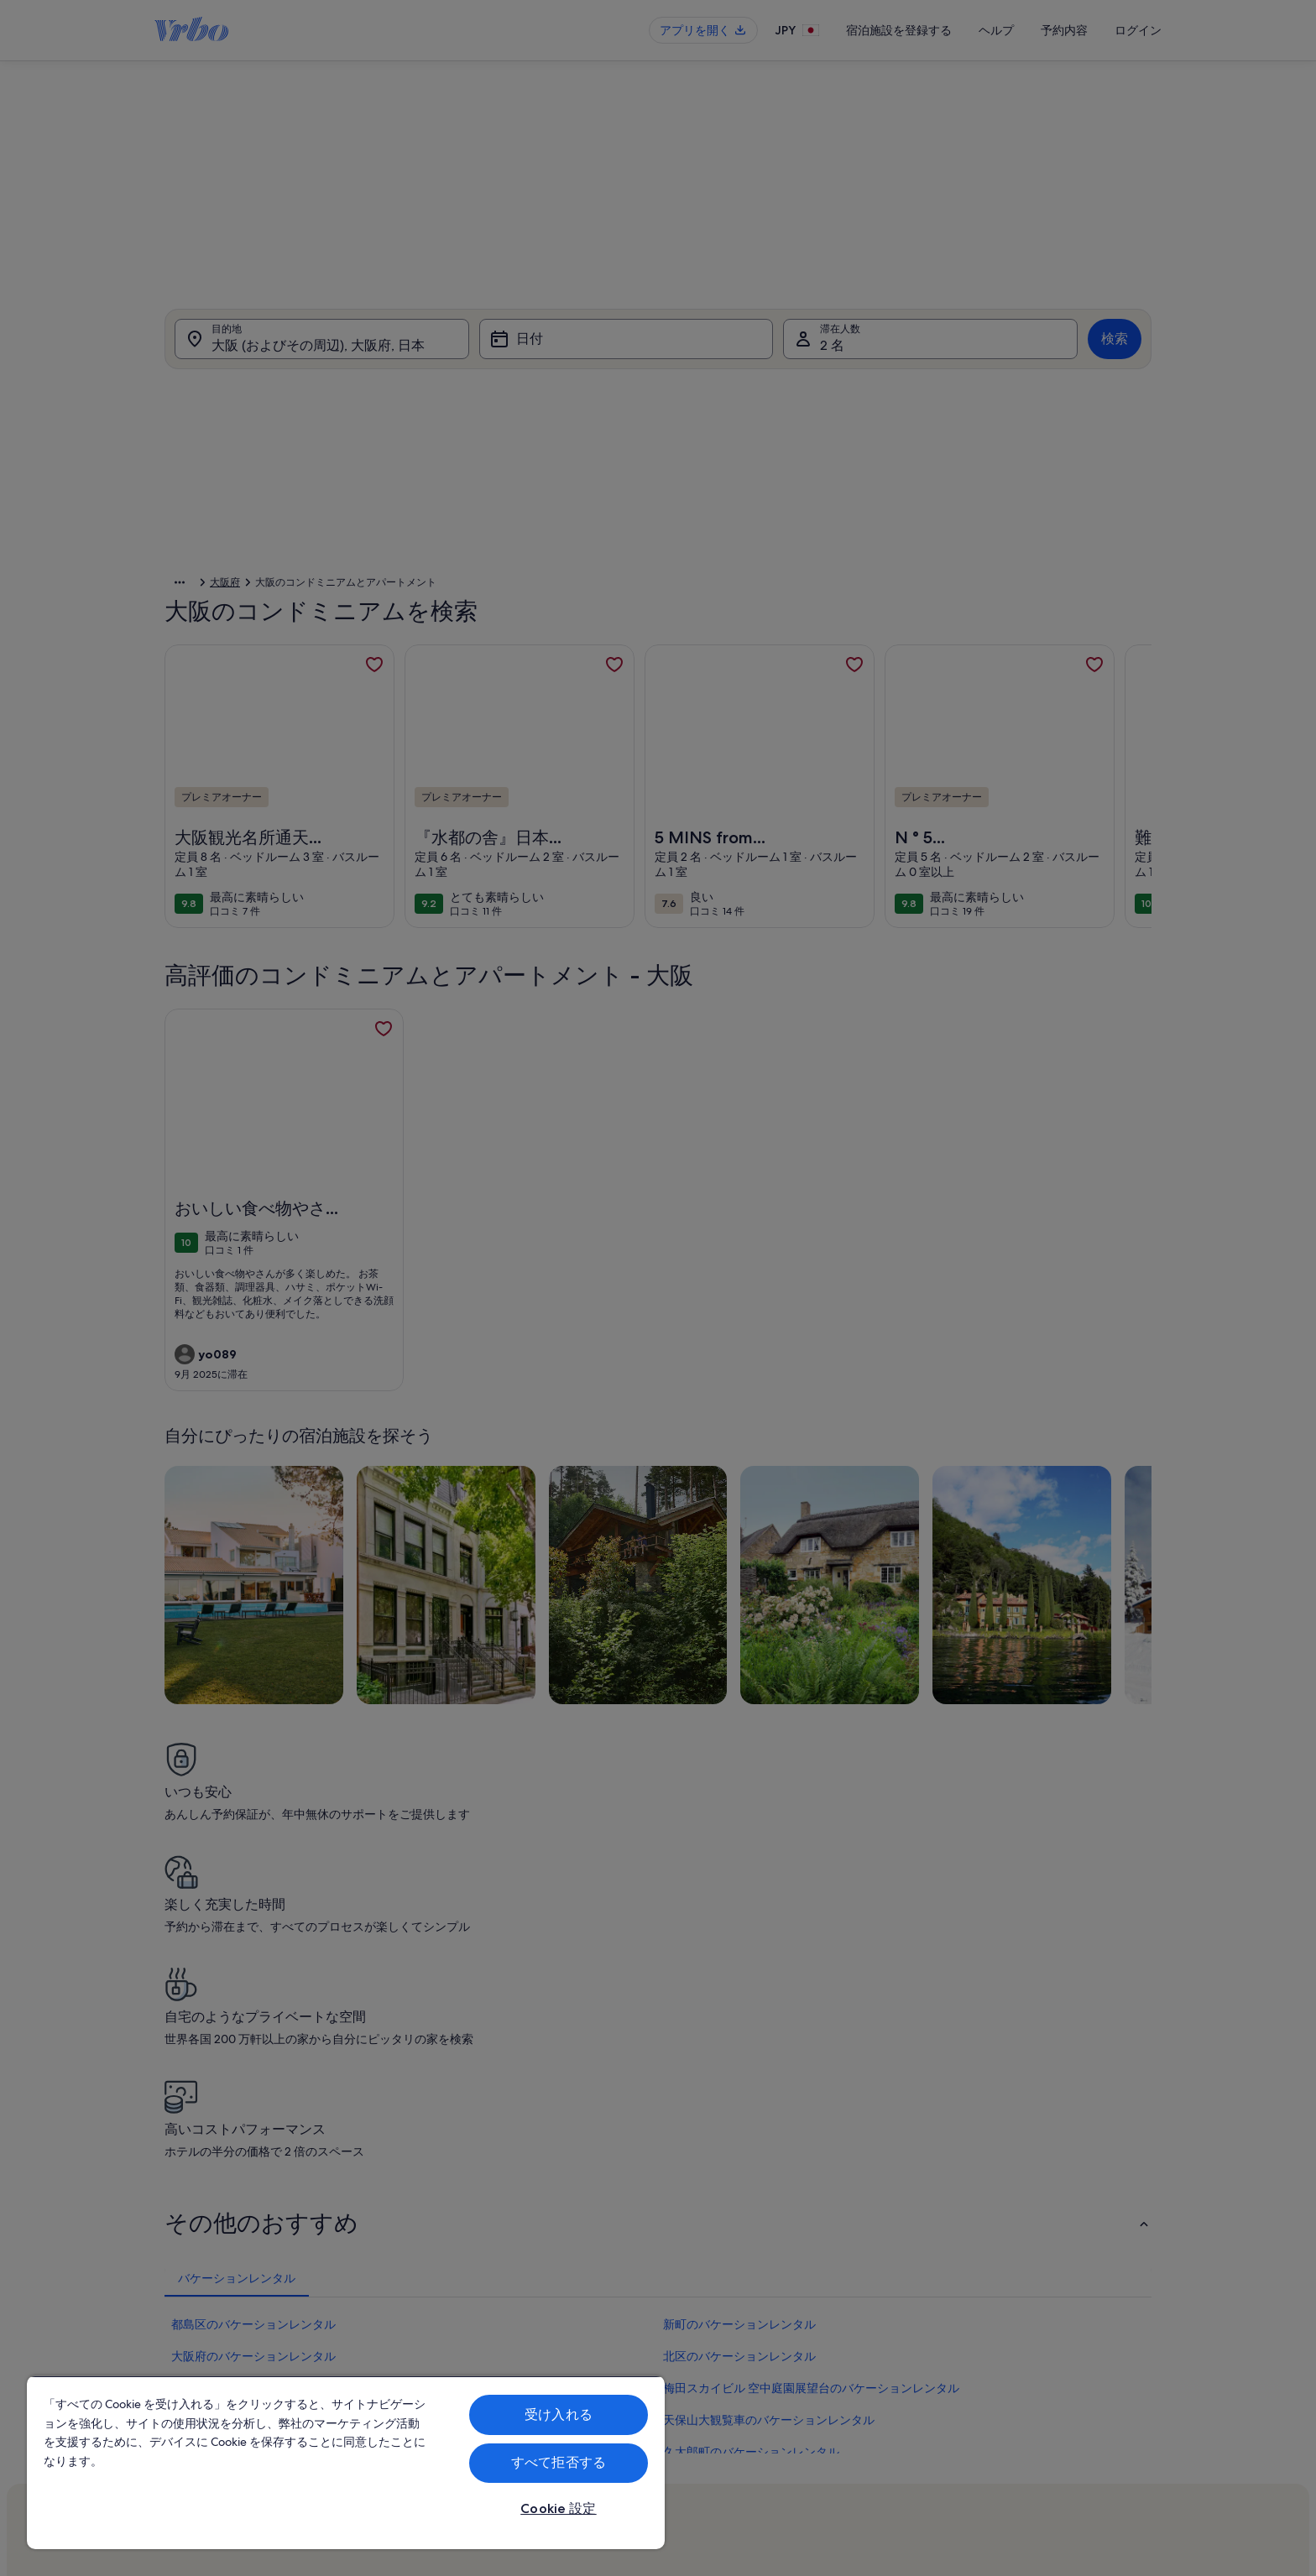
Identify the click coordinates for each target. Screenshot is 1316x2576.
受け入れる (559, 2414)
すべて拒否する (558, 2462)
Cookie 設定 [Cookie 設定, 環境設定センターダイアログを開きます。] (558, 2508)
